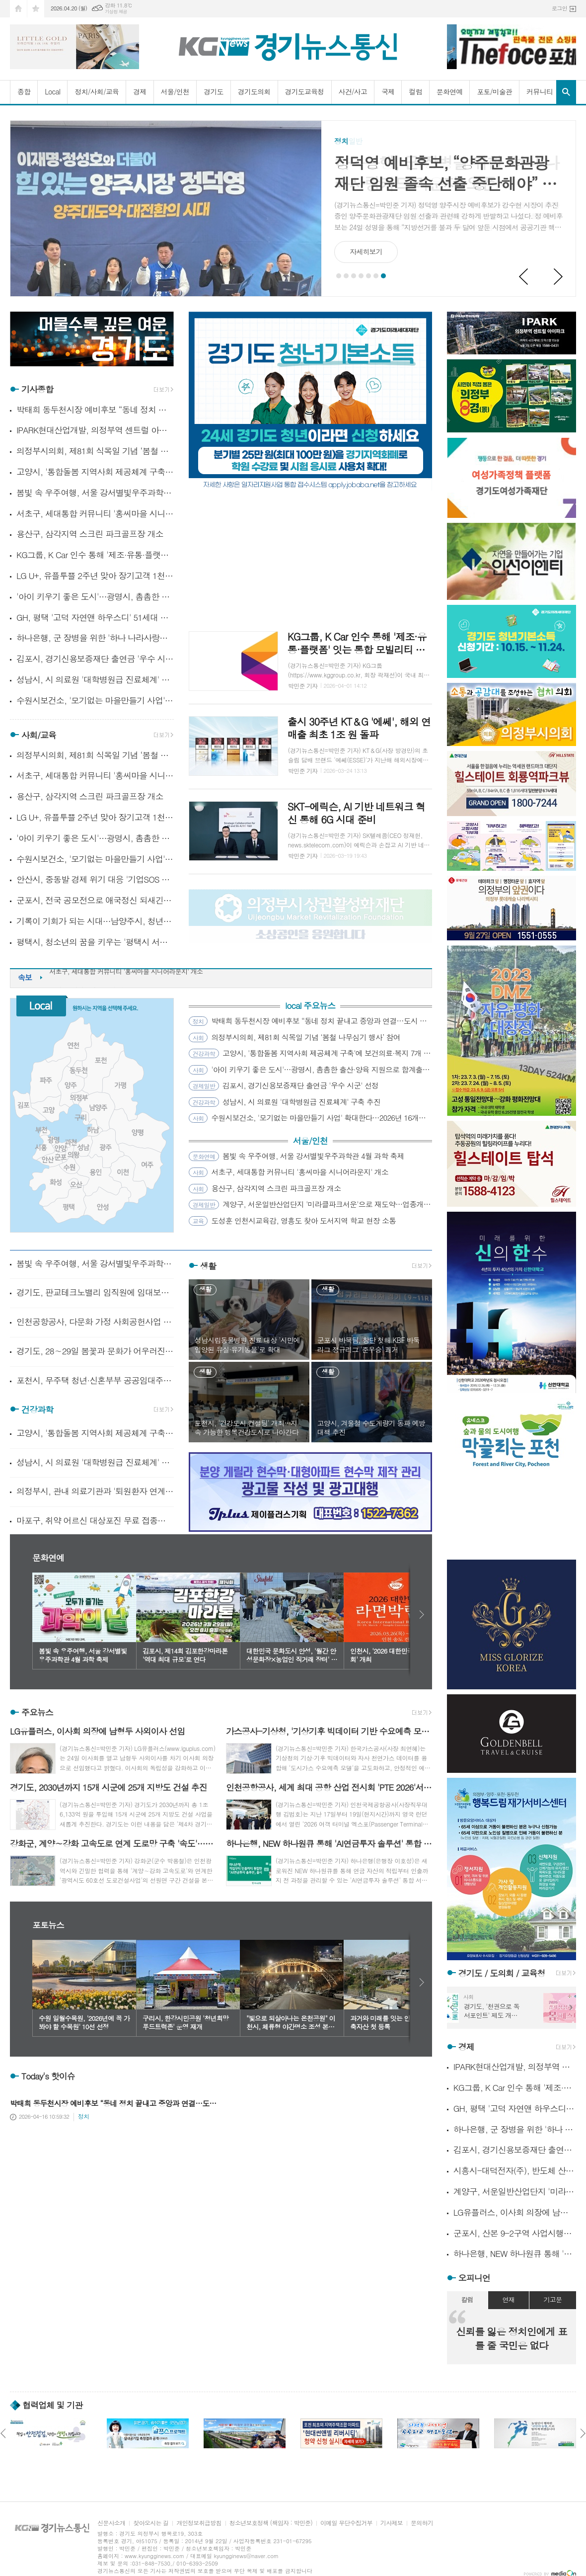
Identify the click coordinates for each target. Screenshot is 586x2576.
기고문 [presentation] (553, 2299)
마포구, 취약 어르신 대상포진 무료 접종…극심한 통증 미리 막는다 (95, 1520)
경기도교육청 (304, 91)
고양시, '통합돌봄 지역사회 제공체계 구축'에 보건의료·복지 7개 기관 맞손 (95, 472)
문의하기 (422, 2523)
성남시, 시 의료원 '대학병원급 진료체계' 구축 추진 (95, 679)
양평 (138, 1132)
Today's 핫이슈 (48, 2076)
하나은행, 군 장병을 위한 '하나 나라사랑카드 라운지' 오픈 (95, 638)
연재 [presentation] (508, 2299)
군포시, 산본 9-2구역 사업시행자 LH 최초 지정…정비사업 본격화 (514, 2233)
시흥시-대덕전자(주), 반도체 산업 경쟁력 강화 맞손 (514, 2170)
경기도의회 (254, 91)
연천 (73, 1045)
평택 (68, 1207)
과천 (71, 1142)
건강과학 (37, 1409)
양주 (71, 1085)
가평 (120, 1085)
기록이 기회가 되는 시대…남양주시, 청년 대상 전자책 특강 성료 (95, 921)
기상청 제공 (116, 11)
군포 (61, 1157)
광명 (53, 1140)
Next (558, 277)
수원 (69, 1167)
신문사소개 (111, 2523)
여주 (148, 1164)
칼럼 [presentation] (467, 2299)
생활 (208, 1266)
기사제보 (391, 2523)
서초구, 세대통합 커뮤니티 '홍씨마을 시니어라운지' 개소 (95, 513)
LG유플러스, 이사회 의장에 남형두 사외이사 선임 (514, 2212)
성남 (83, 1147)
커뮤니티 (539, 91)
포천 (100, 1060)
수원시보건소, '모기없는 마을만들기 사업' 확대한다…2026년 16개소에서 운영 (95, 700)
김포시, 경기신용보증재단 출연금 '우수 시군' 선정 (95, 659)
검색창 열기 (566, 92)
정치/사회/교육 (96, 91)
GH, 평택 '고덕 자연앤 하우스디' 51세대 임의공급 (95, 617)
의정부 (79, 1097)
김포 (23, 1105)
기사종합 (37, 390)
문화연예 (450, 91)
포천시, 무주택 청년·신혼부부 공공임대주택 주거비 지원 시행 (95, 1380)
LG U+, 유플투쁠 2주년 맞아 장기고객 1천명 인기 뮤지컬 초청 (95, 576)
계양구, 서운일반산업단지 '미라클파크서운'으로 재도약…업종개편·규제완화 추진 (514, 2191)
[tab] (467, 2300)
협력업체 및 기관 (52, 2405)
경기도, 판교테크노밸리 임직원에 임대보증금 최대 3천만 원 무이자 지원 (95, 1292)
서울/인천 (175, 91)
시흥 (41, 1147)
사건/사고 (353, 91)
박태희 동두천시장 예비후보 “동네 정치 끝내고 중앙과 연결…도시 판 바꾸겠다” (95, 409)
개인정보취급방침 (198, 2523)
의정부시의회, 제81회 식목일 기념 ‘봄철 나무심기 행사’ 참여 (95, 451)
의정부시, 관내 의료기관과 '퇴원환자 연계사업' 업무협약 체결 (95, 1491)
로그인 (559, 8)
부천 (41, 1130)
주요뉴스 (37, 1712)
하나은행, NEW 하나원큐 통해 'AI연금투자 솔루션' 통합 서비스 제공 (514, 2253)
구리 (80, 1117)
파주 (46, 1080)
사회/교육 (38, 735)
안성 (103, 1207)
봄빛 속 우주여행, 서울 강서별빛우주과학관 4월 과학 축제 (95, 493)
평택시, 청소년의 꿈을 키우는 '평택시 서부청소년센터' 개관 (95, 942)
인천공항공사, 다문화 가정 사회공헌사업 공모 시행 (95, 1322)
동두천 (78, 1070)
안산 (48, 1159)
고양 (48, 1110)
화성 (56, 1182)
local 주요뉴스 (310, 1005)
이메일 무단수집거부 (346, 2523)
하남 (93, 1130)
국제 (387, 91)
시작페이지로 (18, 8)
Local (52, 91)
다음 (422, 1615)
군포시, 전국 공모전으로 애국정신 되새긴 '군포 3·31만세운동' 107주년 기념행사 (95, 900)
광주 (105, 1147)
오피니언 (474, 2278)
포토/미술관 (494, 91)
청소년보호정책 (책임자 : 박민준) (270, 2523)
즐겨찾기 (35, 8)
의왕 (73, 1155)
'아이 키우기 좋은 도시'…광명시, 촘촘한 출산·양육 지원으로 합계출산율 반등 (95, 596)
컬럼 (415, 91)
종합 (23, 91)
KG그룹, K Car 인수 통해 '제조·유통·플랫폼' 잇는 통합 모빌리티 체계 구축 (95, 555)
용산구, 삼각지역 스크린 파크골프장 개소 (89, 534)
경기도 (213, 91)
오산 (76, 1184)
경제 (139, 91)
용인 (95, 1172)
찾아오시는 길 (150, 2523)
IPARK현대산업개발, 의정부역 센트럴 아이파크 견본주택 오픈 (95, 430)
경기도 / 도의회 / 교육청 (501, 1973)
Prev (524, 277)
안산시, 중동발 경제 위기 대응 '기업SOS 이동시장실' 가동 (95, 879)
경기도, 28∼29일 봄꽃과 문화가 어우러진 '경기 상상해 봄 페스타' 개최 (95, 1351)
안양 (61, 1148)
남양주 (98, 1107)
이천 (123, 1172)
